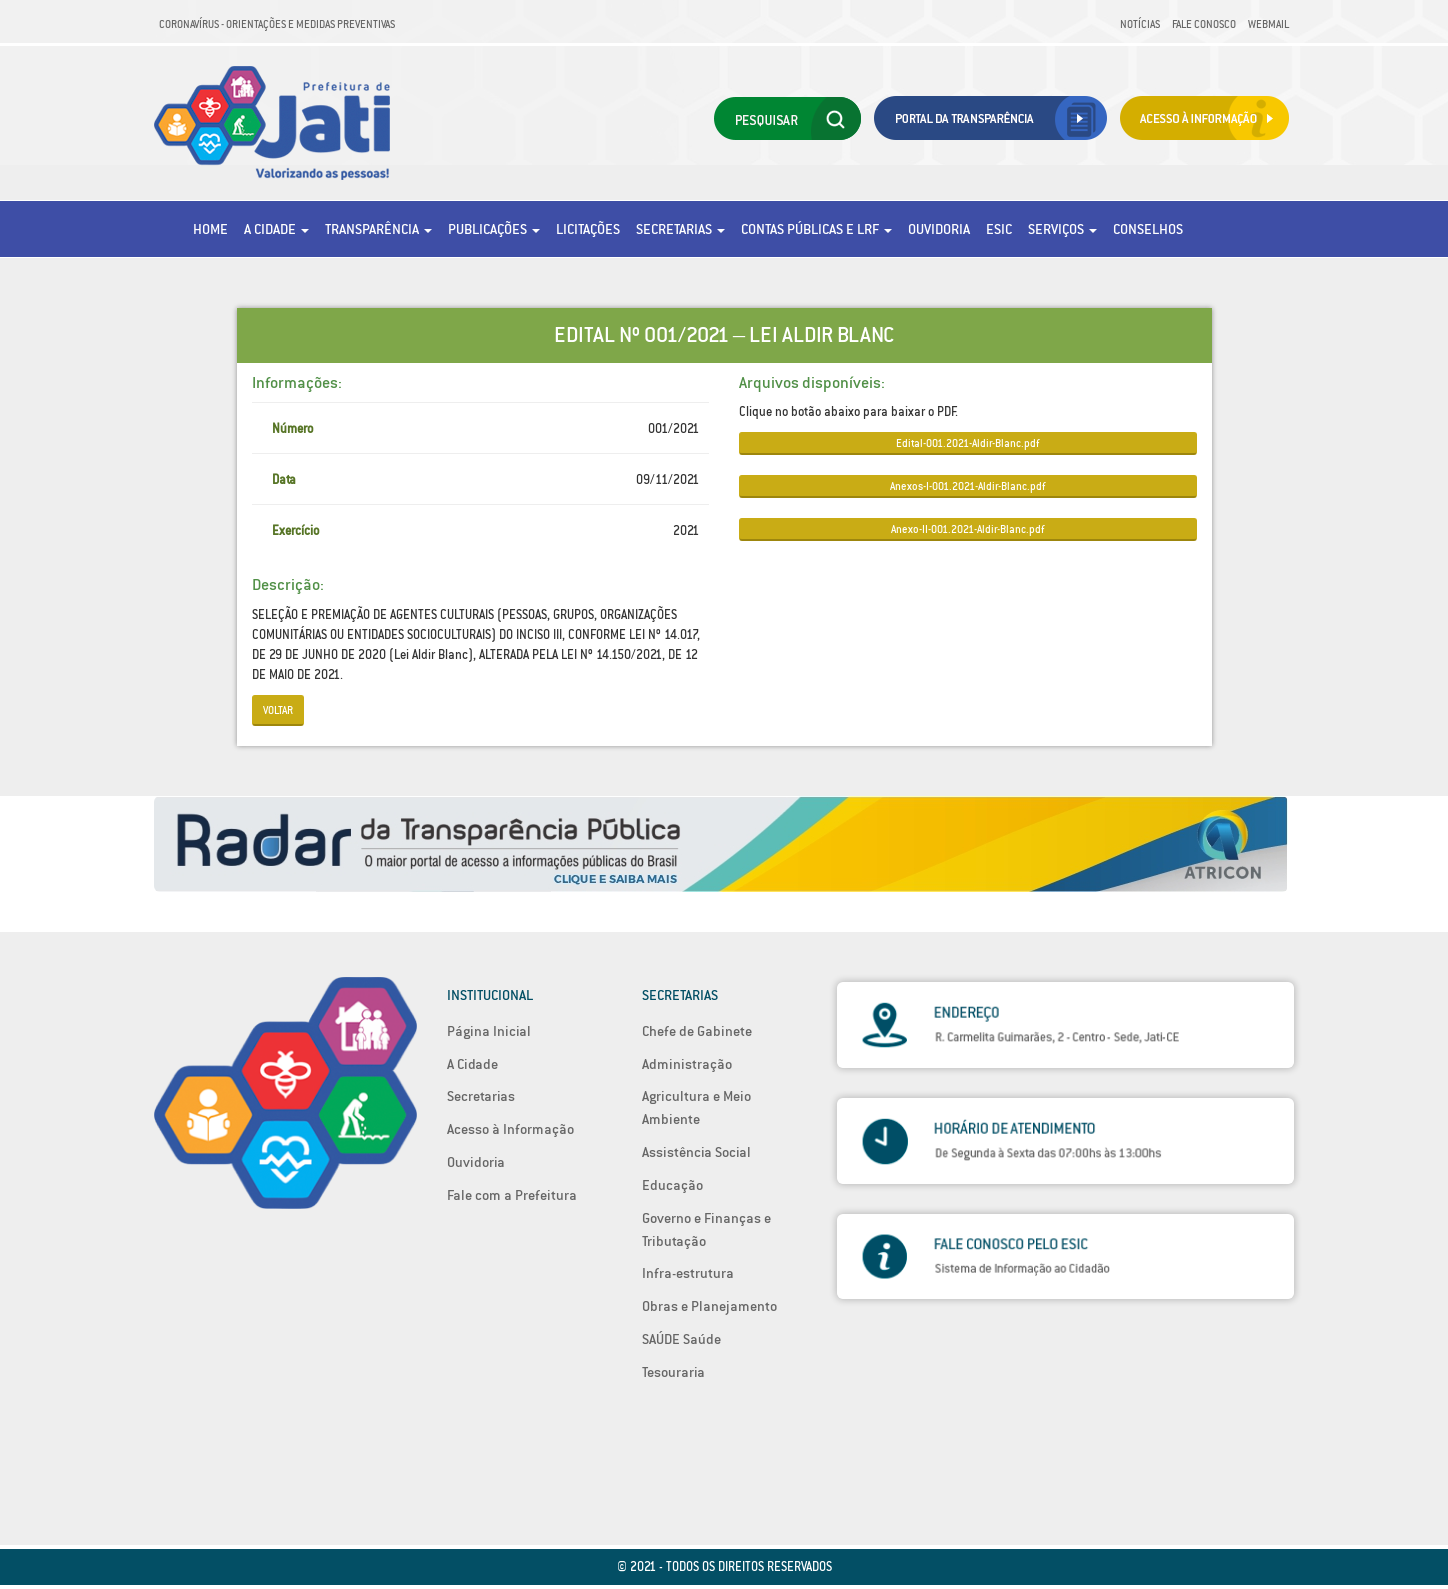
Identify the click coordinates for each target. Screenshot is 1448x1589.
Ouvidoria (939, 229)
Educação (672, 1185)
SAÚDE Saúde (681, 1339)
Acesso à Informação (510, 1129)
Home (210, 229)
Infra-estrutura (688, 1273)
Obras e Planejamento (709, 1306)
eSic (999, 229)
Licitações (588, 229)
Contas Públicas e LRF (816, 229)
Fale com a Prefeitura (512, 1195)
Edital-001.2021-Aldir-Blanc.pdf (967, 443)
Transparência (378, 229)
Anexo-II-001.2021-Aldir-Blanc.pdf (967, 529)
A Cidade (276, 229)
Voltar (278, 710)
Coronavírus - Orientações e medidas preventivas (277, 24)
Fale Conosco (1204, 24)
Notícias (1140, 24)
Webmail (1268, 24)
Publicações (494, 229)
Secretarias (680, 229)
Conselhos (1148, 229)
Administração (687, 1064)
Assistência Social (696, 1152)
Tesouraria (673, 1372)
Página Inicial (489, 1031)
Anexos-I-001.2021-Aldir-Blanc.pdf (967, 486)
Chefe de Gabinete (697, 1031)
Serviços (1062, 229)
